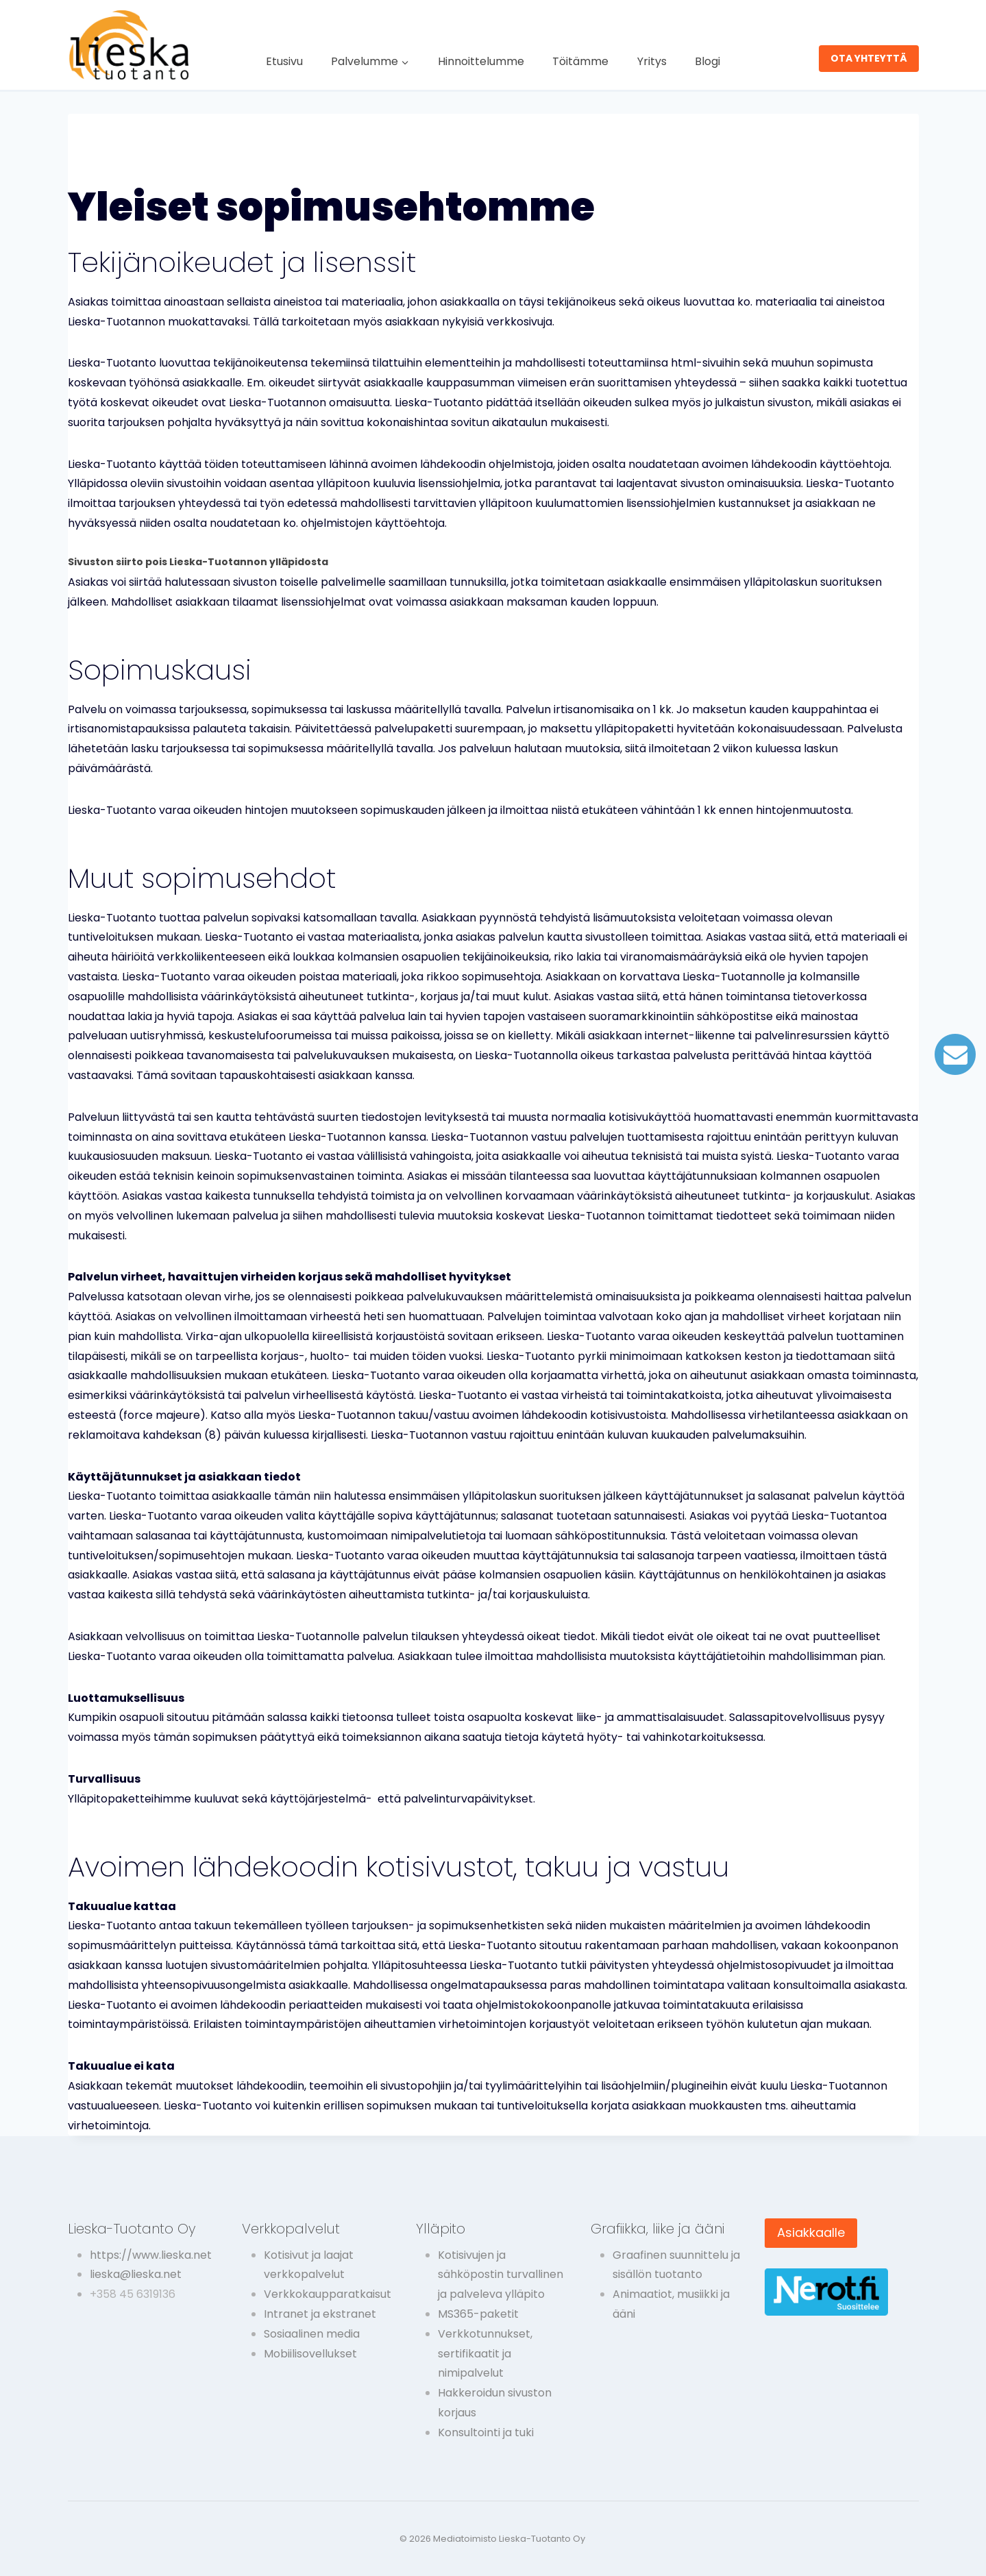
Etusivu (284, 61)
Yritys (652, 61)
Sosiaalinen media (312, 2334)
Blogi (707, 61)
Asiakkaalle (811, 2232)
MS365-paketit (478, 2314)
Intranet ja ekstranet (320, 2314)
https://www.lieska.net (151, 2255)
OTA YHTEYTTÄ (868, 58)
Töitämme (580, 61)
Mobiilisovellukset (310, 2354)
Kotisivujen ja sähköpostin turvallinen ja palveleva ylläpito (500, 2275)
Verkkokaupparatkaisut (327, 2294)
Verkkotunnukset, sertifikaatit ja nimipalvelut (485, 2353)
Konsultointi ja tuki (486, 2432)
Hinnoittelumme (481, 61)
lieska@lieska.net (136, 2274)
